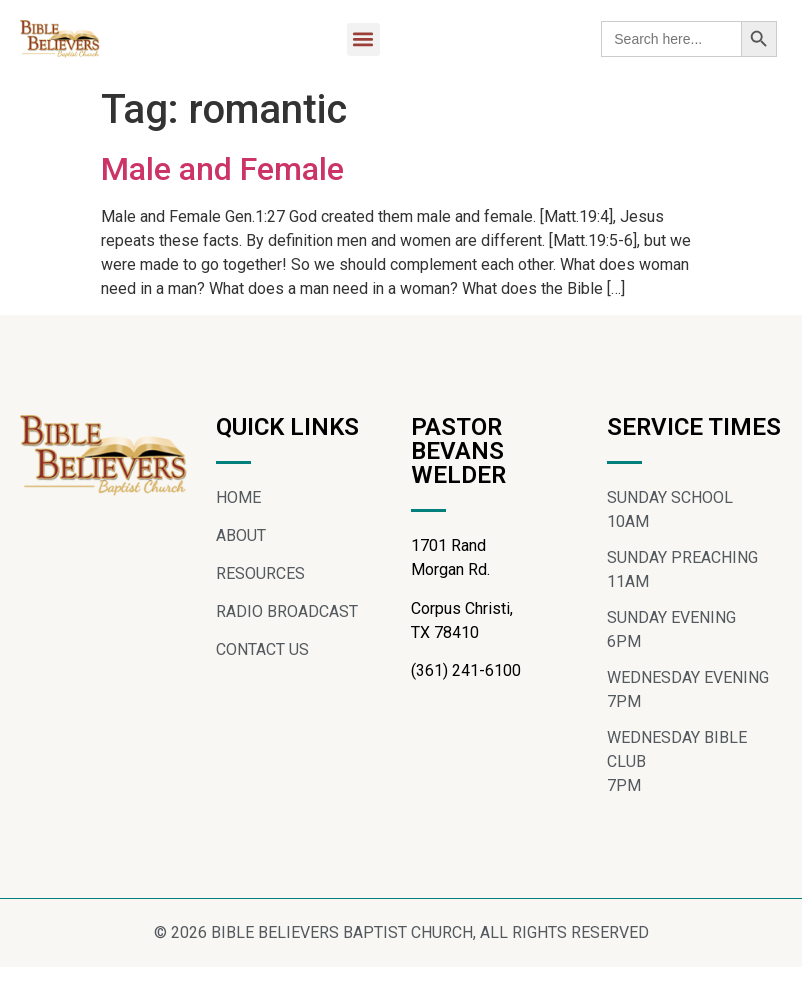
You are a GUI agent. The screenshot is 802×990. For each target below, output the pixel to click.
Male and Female (222, 169)
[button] (363, 39)
